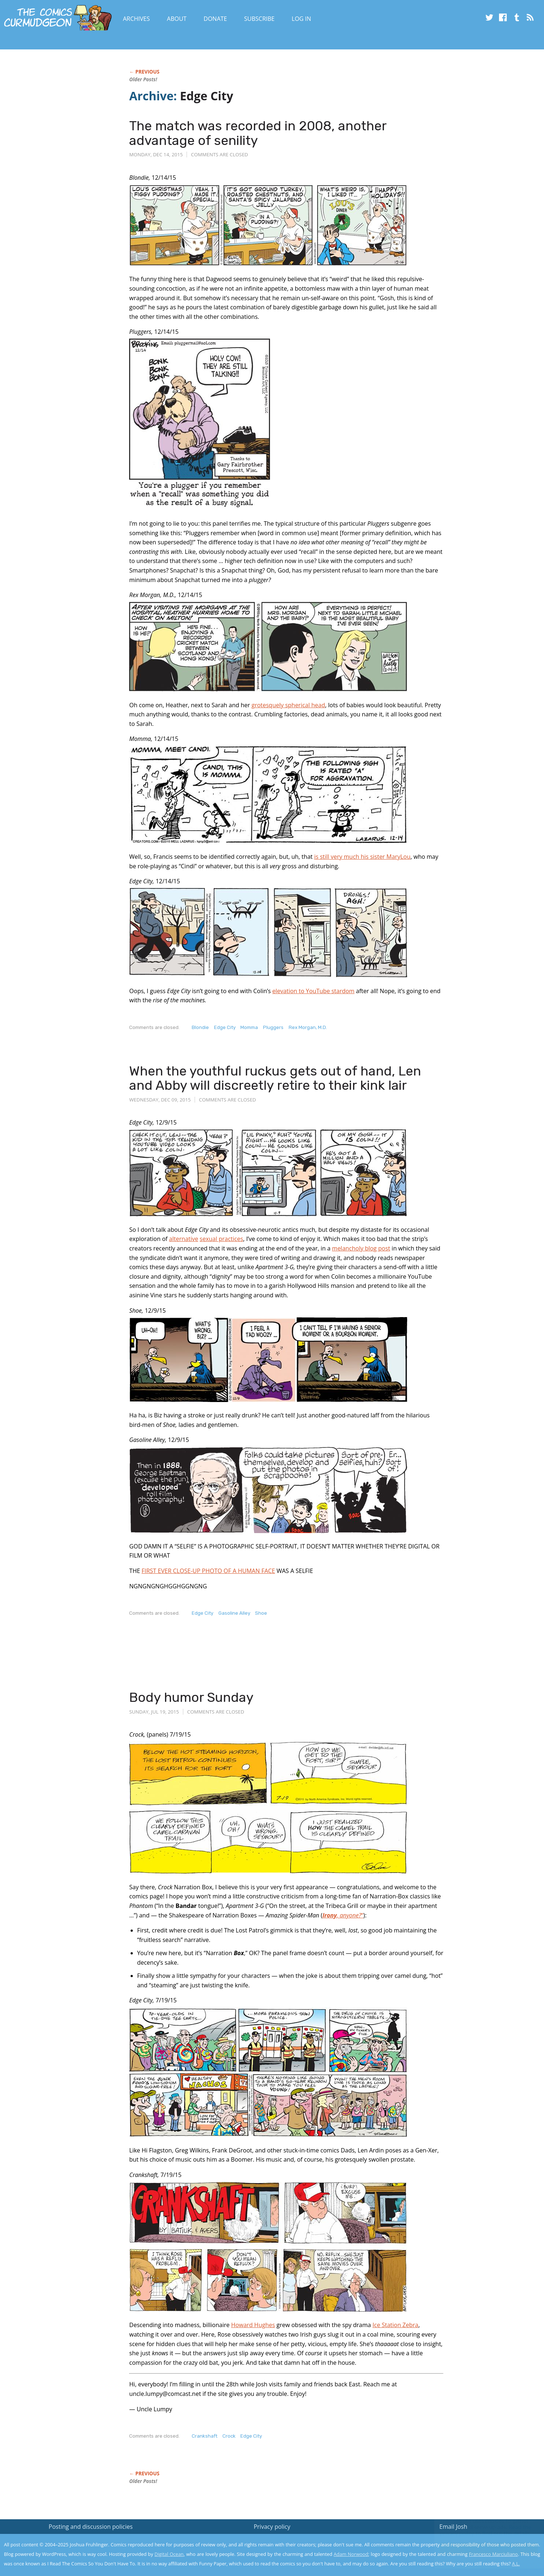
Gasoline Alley (234, 1613)
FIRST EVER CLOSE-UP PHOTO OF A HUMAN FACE (208, 1571)
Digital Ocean (169, 2554)
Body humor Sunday (191, 1697)
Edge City (225, 1027)
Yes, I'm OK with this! (482, 2549)
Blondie (200, 1027)
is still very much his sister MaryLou (362, 857)
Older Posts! (143, 79)
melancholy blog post (361, 1248)
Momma (249, 1027)
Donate (215, 19)
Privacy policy (272, 2527)
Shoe (261, 1613)
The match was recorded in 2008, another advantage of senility (257, 133)
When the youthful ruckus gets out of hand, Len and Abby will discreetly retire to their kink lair (275, 1078)
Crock (229, 2436)
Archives (136, 19)
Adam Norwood (351, 2554)
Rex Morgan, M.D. (308, 1027)
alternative (183, 1239)
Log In (301, 19)
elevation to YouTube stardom (313, 991)
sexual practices (221, 1239)
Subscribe (259, 19)
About (176, 19)
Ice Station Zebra (395, 2325)
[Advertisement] (262, 1660)
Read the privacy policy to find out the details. (479, 2530)
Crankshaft (204, 2436)
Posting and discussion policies (91, 2527)
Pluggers (273, 1027)
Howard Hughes (253, 2325)
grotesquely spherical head (288, 705)
